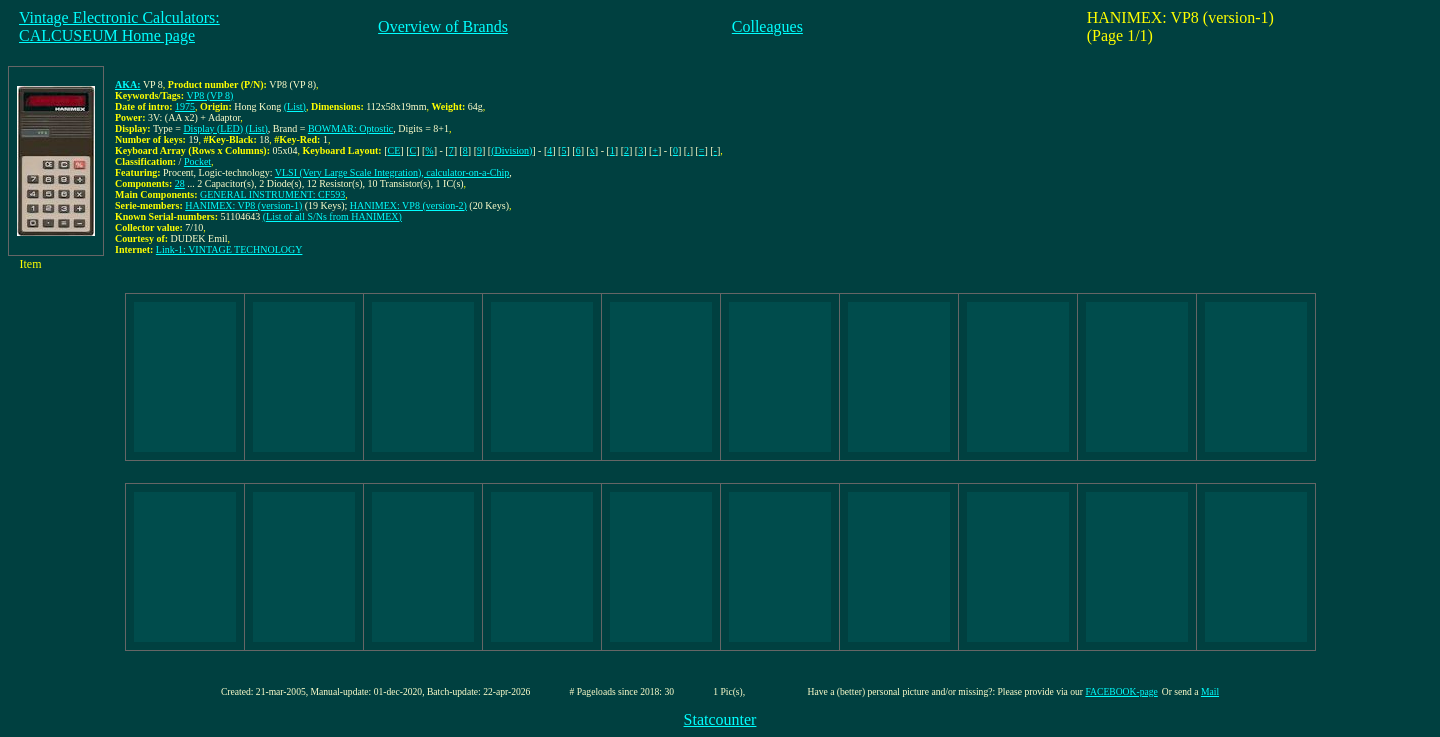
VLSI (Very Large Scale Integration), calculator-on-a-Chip (392, 172)
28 (180, 183)
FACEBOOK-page (1121, 691)
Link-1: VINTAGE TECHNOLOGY (229, 249)
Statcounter (720, 719)
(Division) (511, 150)
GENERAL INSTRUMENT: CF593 (272, 194)
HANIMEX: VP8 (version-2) (408, 205)
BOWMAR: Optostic (350, 128)
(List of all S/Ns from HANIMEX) (332, 216)
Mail (1210, 691)
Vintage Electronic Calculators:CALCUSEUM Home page (119, 26)
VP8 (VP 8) (209, 95)
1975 (185, 106)
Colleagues (767, 26)
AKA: (128, 84)
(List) (295, 106)
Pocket (197, 161)
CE (394, 150)
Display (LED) (213, 128)
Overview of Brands (443, 26)
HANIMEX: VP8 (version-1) (243, 205)
